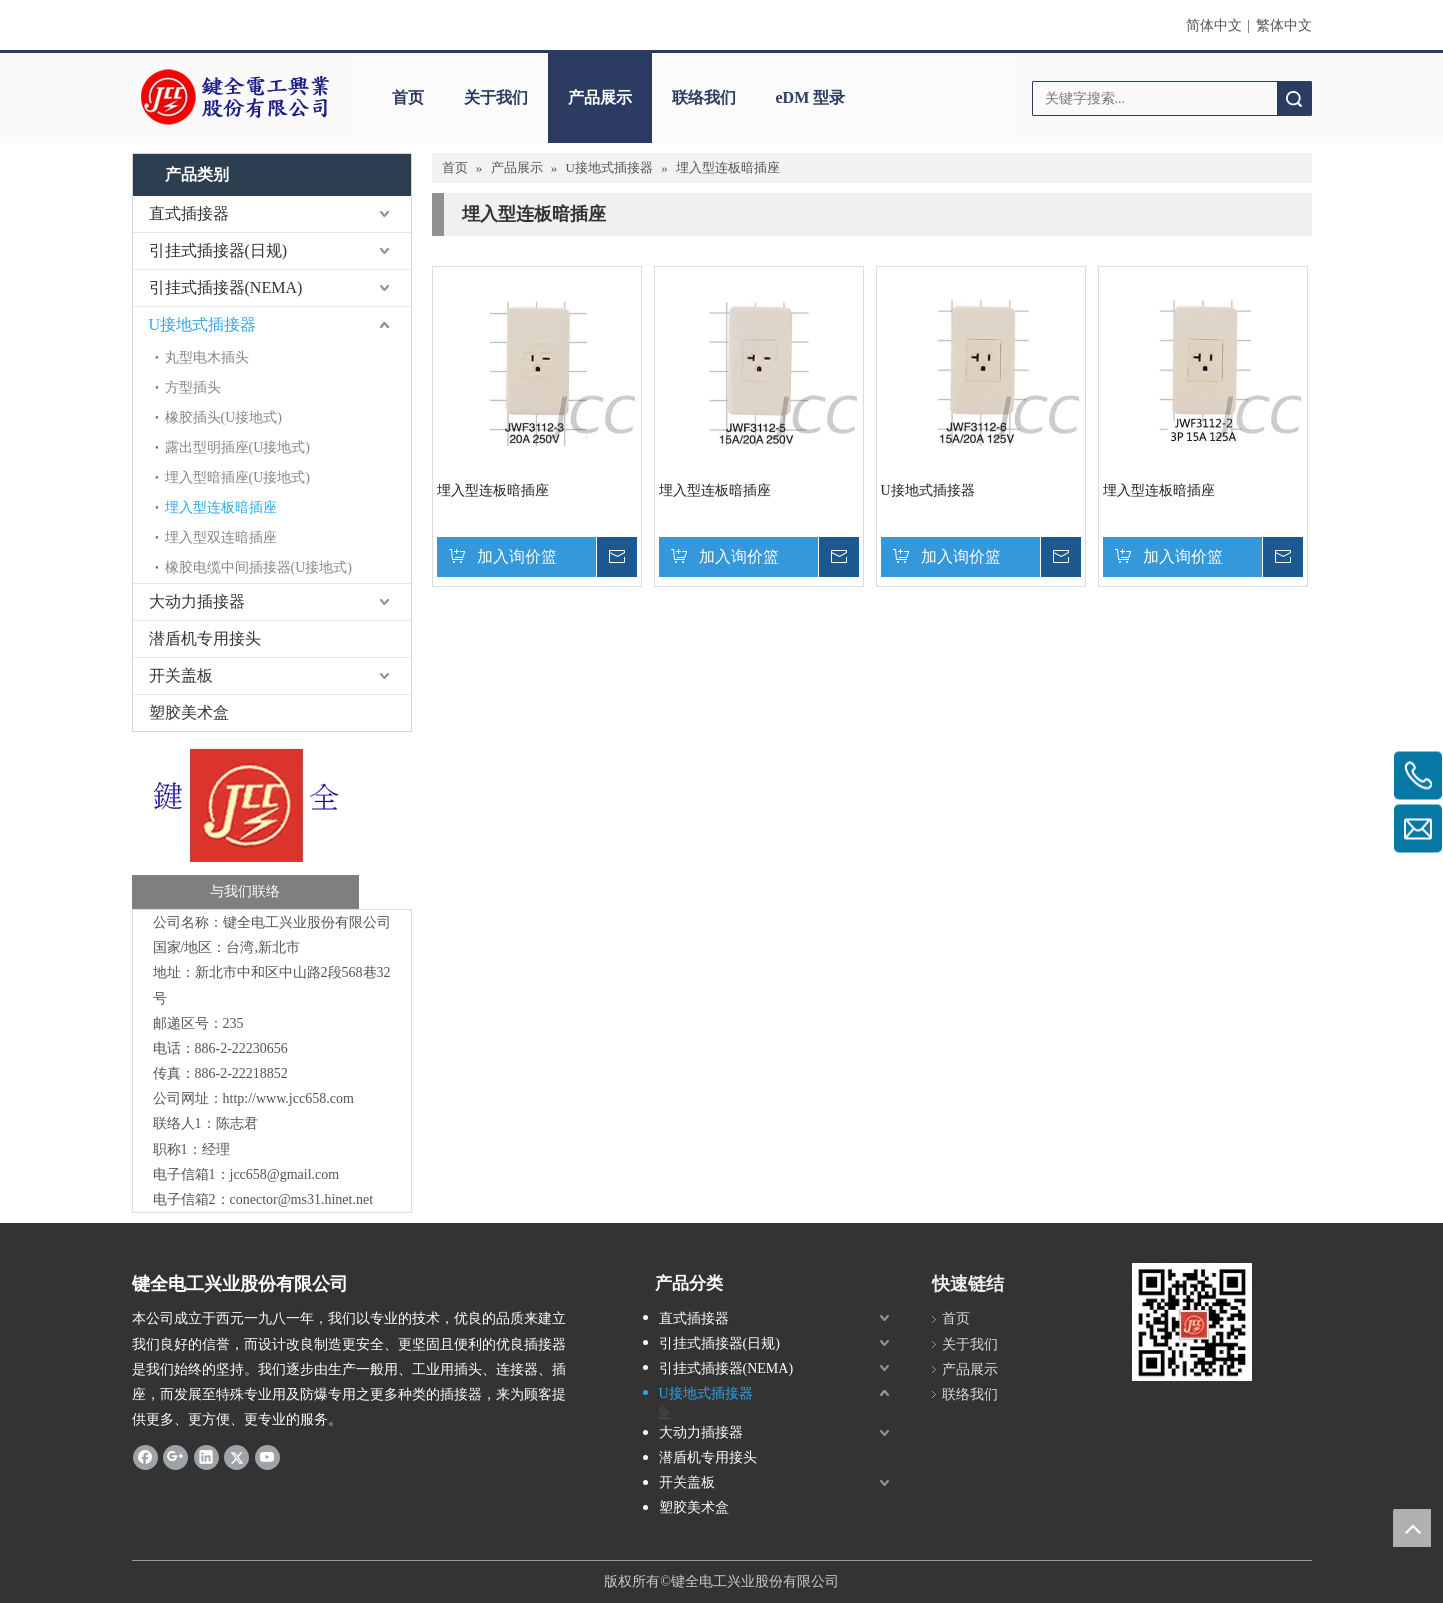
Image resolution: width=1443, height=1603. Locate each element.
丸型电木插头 (207, 357)
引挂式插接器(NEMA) (226, 287)
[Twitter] (236, 1456)
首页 (408, 97)
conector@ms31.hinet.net (302, 1199)
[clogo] (234, 98)
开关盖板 (181, 675)
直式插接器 (189, 213)
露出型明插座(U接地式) (237, 447)
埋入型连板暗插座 (221, 507)
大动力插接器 (197, 601)
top (1412, 1528)
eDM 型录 (811, 97)
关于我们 (496, 97)
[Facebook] (145, 1456)
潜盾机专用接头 (205, 638)
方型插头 (193, 387)
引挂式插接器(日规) (218, 250)
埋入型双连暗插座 (221, 537)
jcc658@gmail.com (285, 1174)
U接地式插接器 (203, 324)
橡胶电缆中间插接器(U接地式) (258, 567)
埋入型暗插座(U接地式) (237, 477)
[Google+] (175, 1456)
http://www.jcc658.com (288, 1098)
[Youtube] (267, 1456)
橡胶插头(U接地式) (223, 417)
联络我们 (704, 97)
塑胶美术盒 (189, 712)
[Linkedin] (206, 1456)
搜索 (1294, 98)
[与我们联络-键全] (245, 825)
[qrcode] (1192, 1322)
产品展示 (600, 97)
